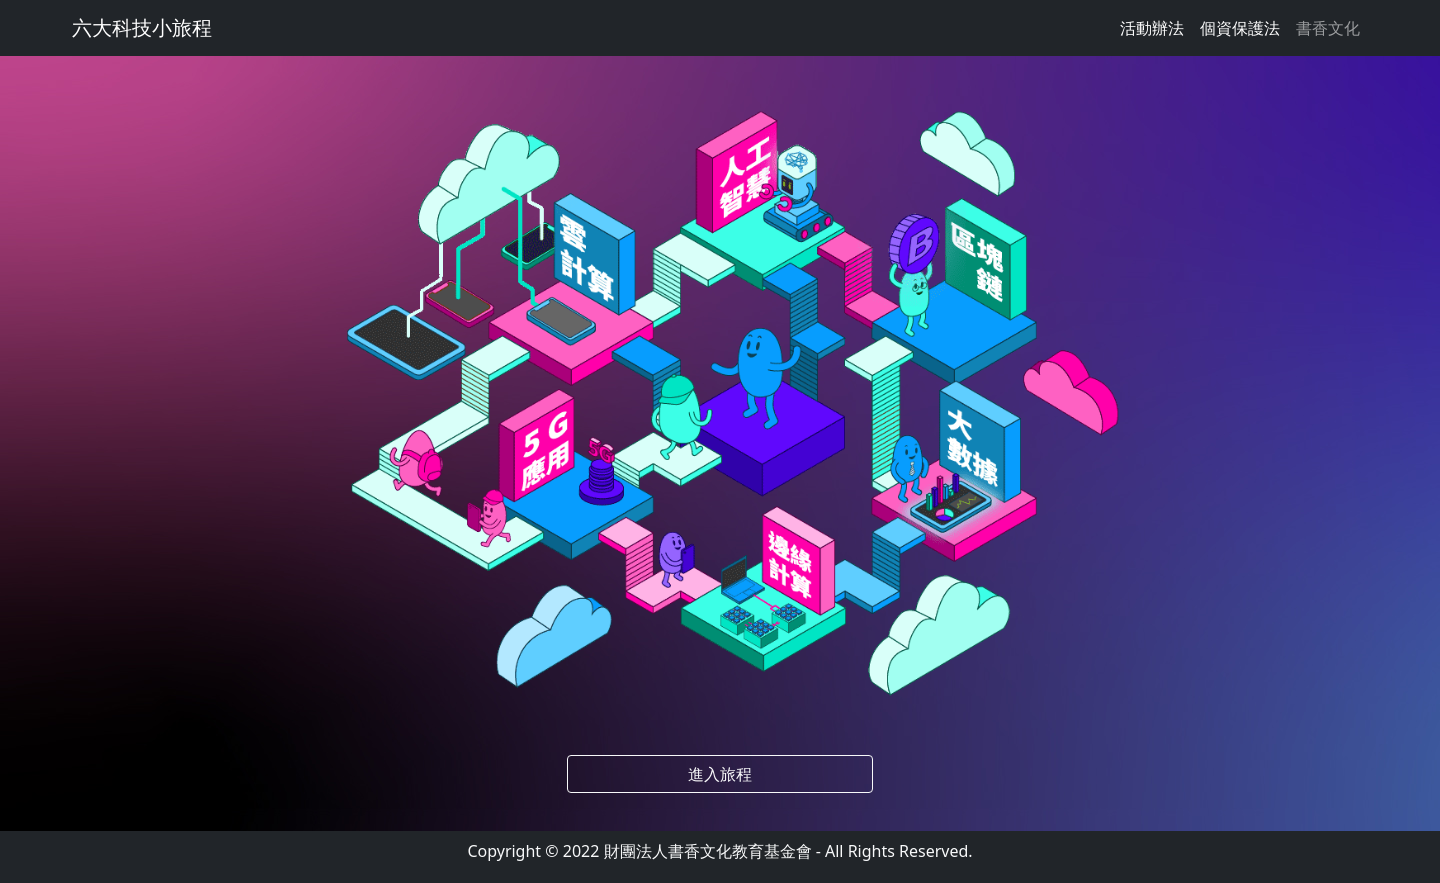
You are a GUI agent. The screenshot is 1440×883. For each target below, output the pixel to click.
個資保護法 (1240, 28)
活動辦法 (1152, 28)
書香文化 (1328, 28)
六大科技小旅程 (142, 27)
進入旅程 (720, 774)
